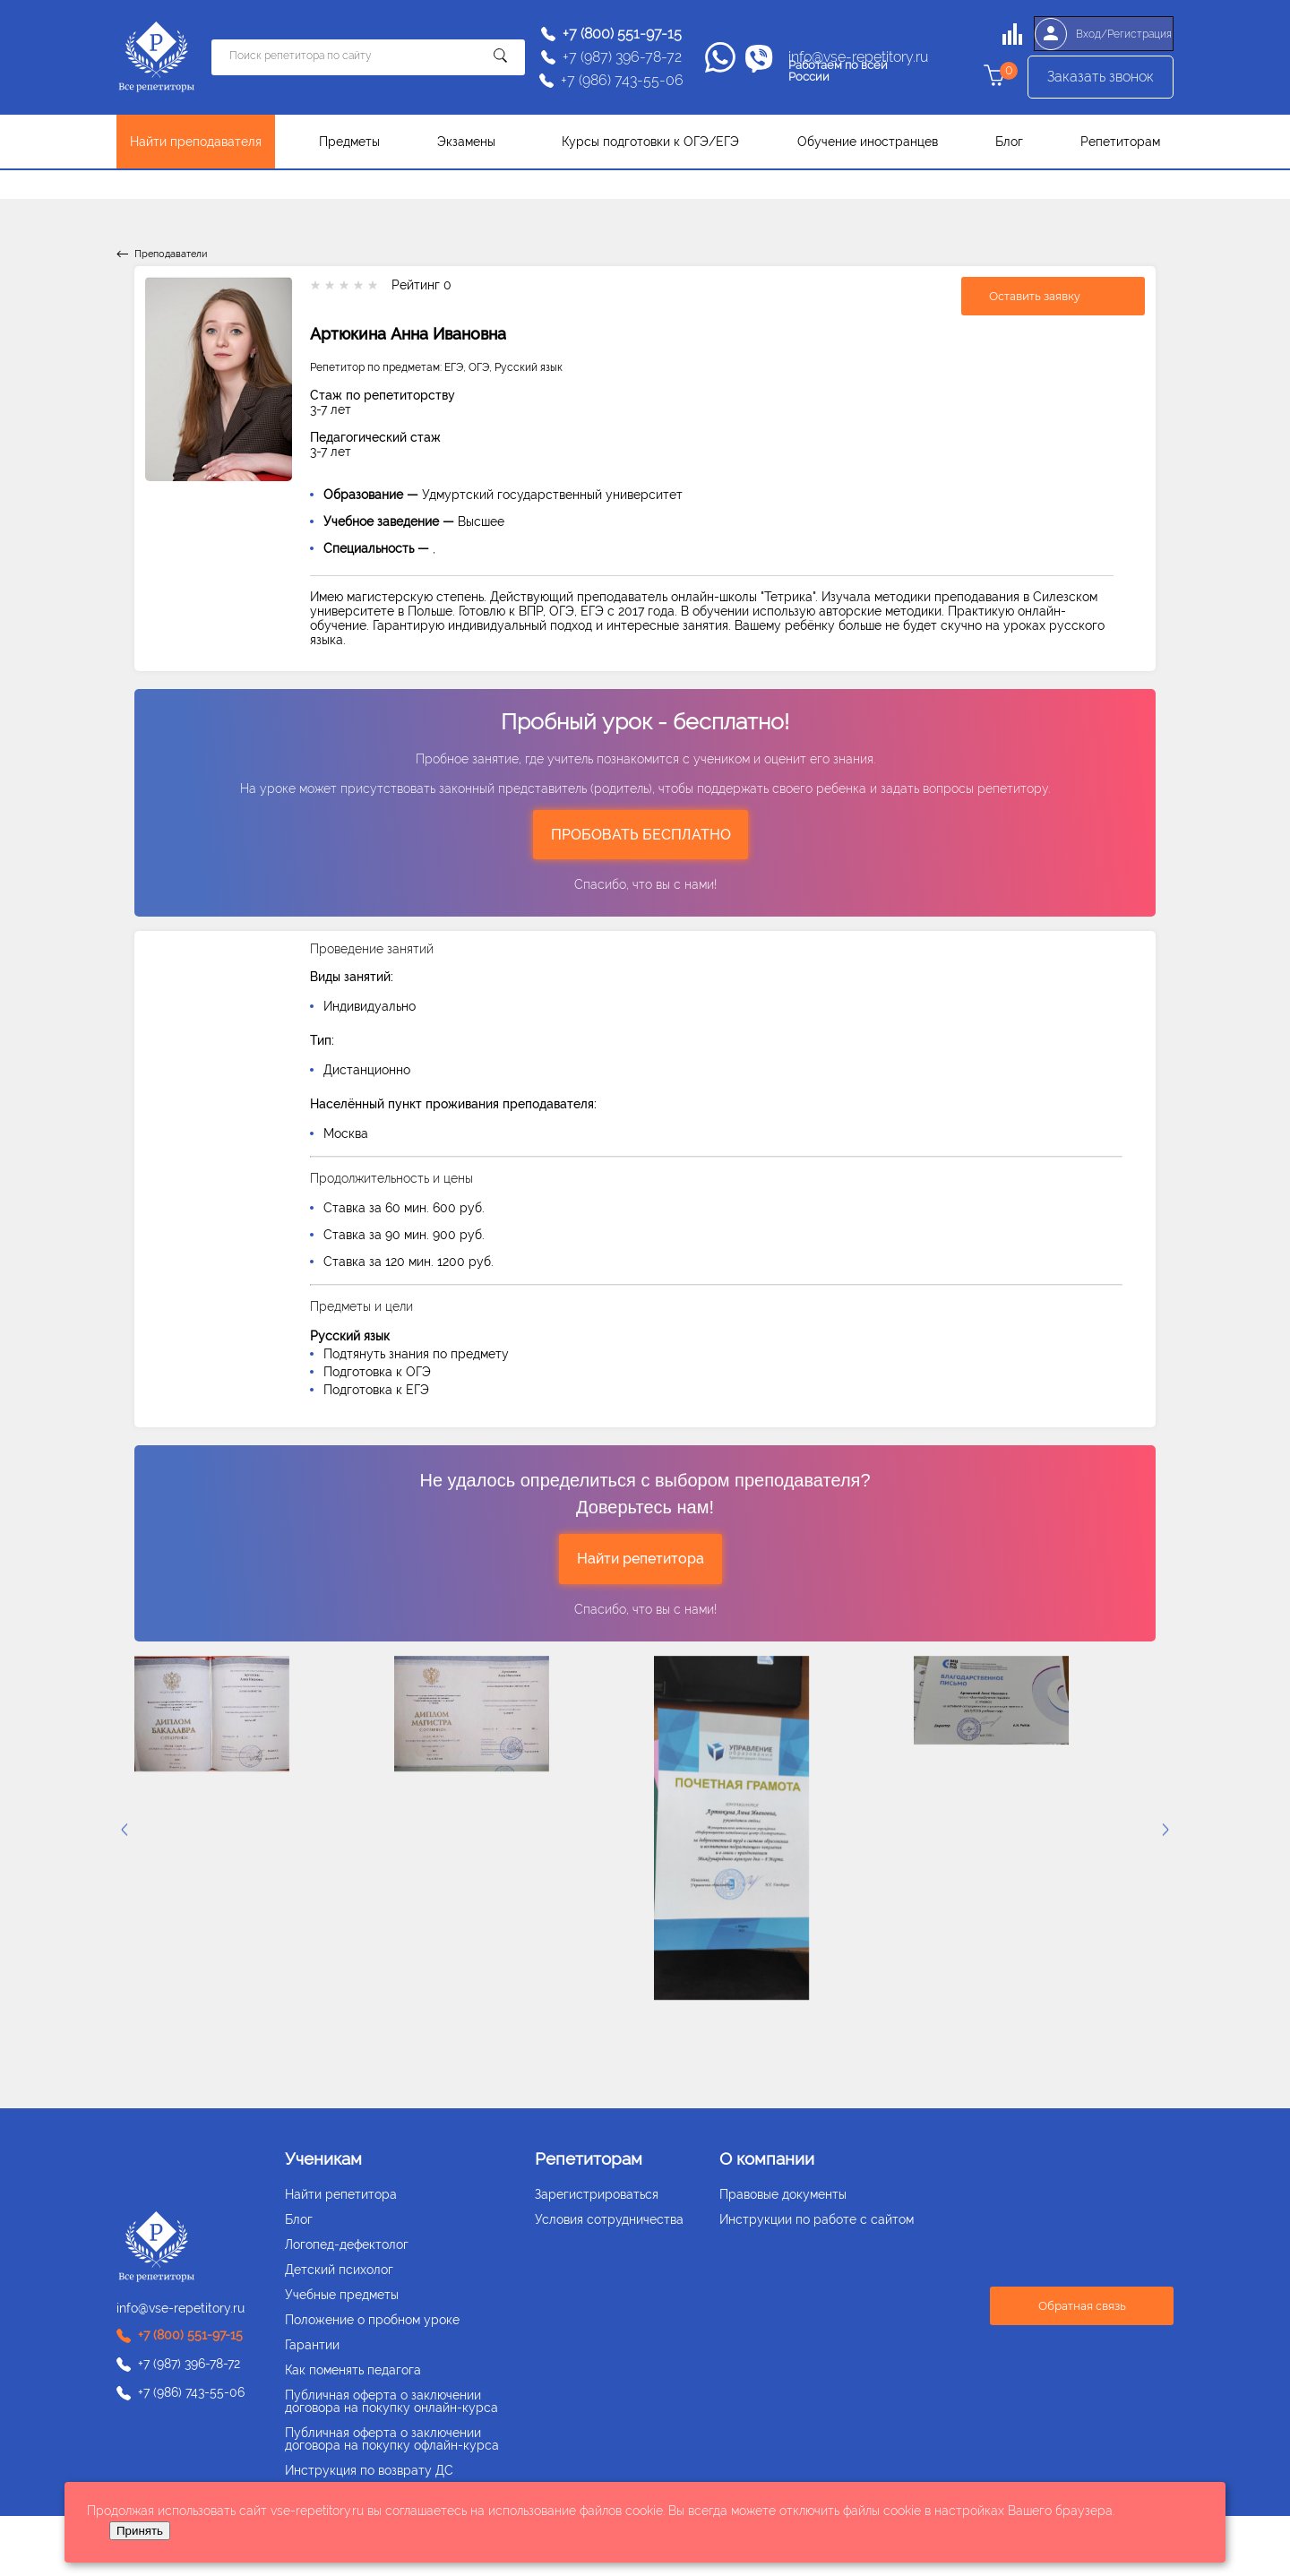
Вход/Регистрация (1099, 34)
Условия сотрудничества (609, 2219)
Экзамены (466, 141)
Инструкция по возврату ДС (369, 2470)
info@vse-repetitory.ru (858, 57)
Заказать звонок (1100, 81)
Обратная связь (1082, 2306)
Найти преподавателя (196, 141)
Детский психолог (339, 2269)
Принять (139, 2530)
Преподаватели (170, 254)
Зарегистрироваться (596, 2194)
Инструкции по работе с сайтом (816, 2219)
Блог (1009, 141)
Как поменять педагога (353, 2370)
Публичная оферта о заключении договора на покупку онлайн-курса (391, 2401)
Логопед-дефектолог (346, 2244)
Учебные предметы (342, 2294)
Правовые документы (783, 2194)
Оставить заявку (1034, 296)
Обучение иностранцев (867, 141)
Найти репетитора (640, 1558)
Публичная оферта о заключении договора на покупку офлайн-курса (392, 2438)
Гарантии (312, 2345)
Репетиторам (1120, 141)
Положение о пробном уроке (372, 2320)
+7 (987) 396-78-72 (622, 57)
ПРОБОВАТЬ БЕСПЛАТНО (641, 834)
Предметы (349, 141)
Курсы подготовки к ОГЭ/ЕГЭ (650, 141)
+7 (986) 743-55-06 (622, 80)
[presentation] (1165, 1830)
